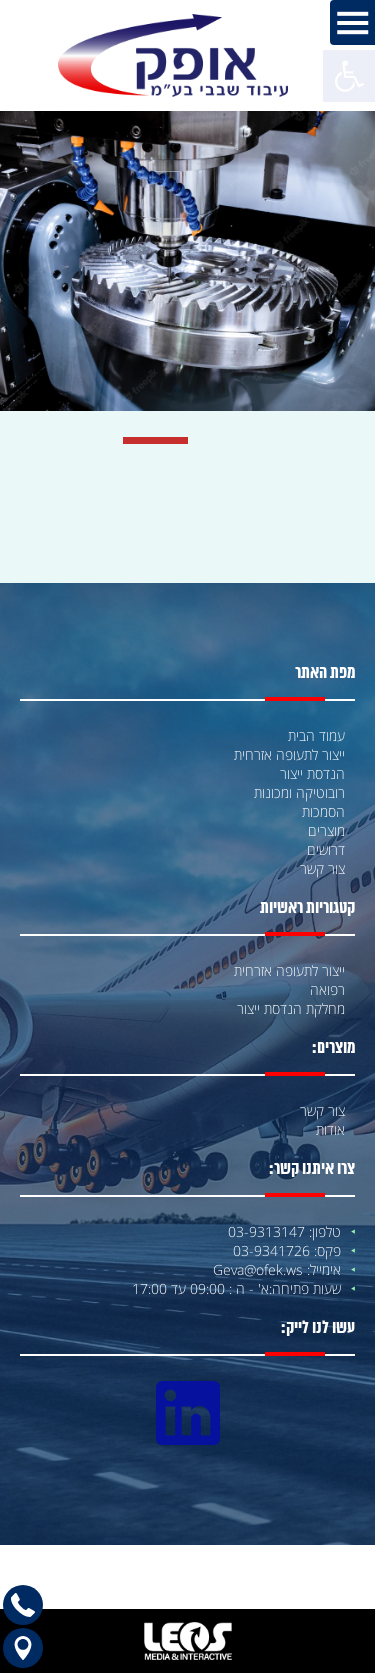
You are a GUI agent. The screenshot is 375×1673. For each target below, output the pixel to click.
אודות (330, 1129)
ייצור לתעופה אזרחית (289, 754)
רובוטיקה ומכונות (299, 792)
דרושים (326, 849)
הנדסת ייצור (312, 773)
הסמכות (323, 811)
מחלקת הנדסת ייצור (291, 1008)
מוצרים (326, 830)
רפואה (327, 989)
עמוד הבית (316, 735)
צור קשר (322, 868)
